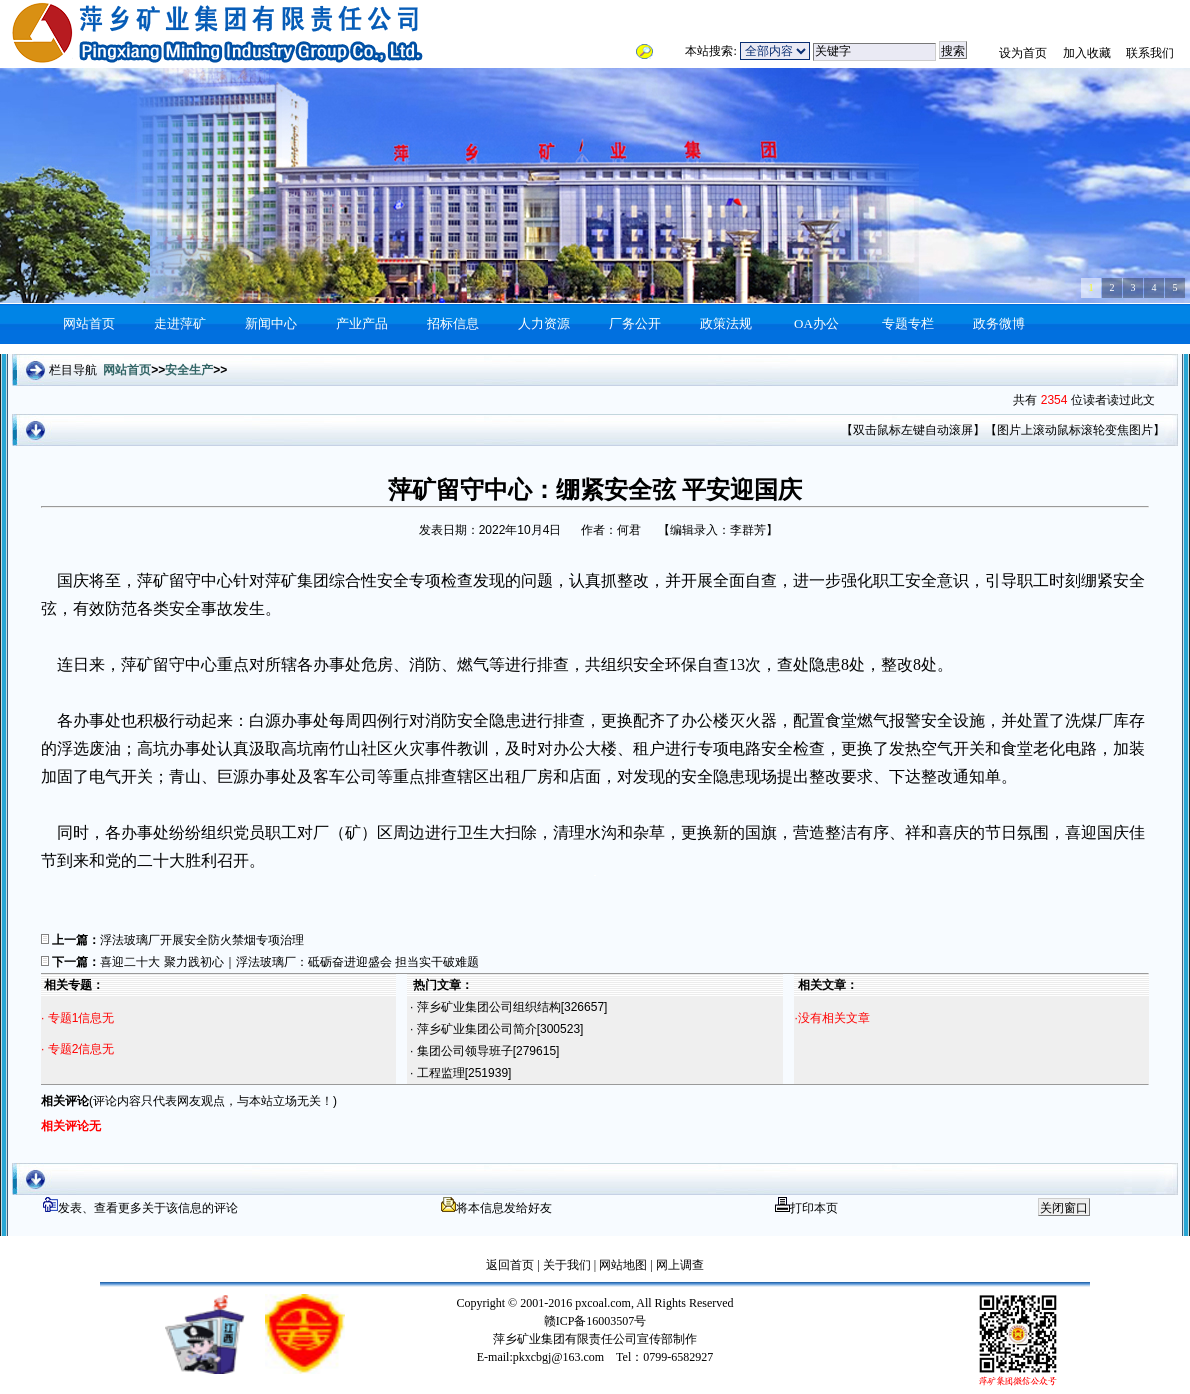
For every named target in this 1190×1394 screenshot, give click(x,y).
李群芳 (748, 530)
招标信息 (453, 323)
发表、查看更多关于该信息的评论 (140, 1208)
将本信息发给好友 (496, 1208)
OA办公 (816, 323)
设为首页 (1023, 53)
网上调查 (678, 1265)
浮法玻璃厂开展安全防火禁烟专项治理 (202, 940)
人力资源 (544, 323)
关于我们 (567, 1265)
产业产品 (362, 323)
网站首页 (89, 323)
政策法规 (726, 323)
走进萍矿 (180, 323)
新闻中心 (271, 323)
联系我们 (1150, 53)
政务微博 (999, 323)
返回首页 (510, 1265)
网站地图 (621, 1265)
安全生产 (189, 370)
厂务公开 (635, 323)
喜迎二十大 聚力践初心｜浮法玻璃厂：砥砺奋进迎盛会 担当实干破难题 (289, 962)
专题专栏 (908, 323)
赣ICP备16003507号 (595, 1321)
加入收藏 (1087, 53)
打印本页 (806, 1208)
